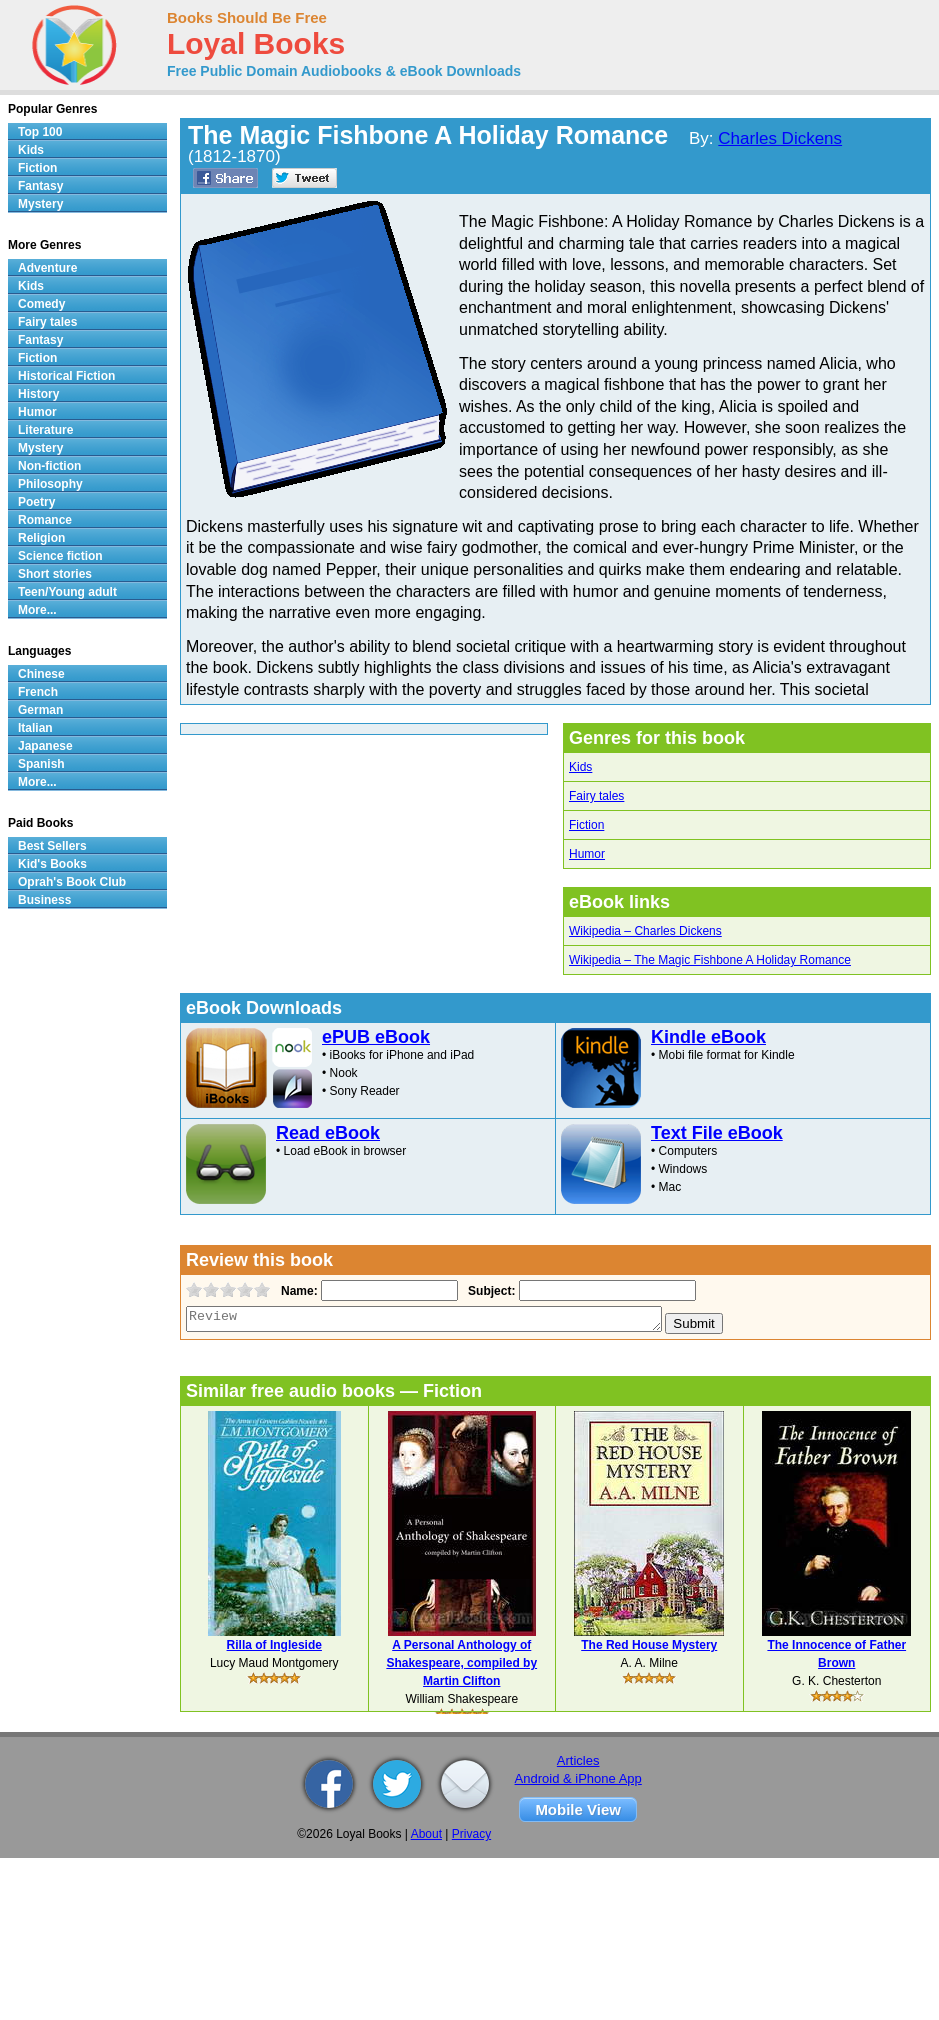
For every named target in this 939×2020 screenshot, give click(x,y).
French (38, 692)
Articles (578, 1760)
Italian (35, 728)
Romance (45, 520)
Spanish (41, 764)
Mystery (40, 204)
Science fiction (60, 556)
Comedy (41, 304)
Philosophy (50, 484)
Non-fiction (49, 466)
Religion (41, 538)
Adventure (47, 268)
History (38, 394)
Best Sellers (52, 846)
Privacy (471, 1834)
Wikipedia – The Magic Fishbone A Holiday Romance (710, 960)
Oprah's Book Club (72, 882)
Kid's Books (52, 864)
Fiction (586, 825)
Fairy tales (596, 796)
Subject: (489, 1291)
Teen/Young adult (67, 592)
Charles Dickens (780, 138)
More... (37, 610)
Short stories (55, 574)
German (40, 710)
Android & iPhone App (578, 1778)
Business (44, 900)
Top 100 (40, 132)
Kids (580, 767)
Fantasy (40, 186)
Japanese (45, 746)
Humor (587, 854)
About (426, 1834)
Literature (45, 430)
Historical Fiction (66, 376)
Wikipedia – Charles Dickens (645, 931)
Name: (297, 1291)
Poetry (36, 502)
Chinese (41, 674)
